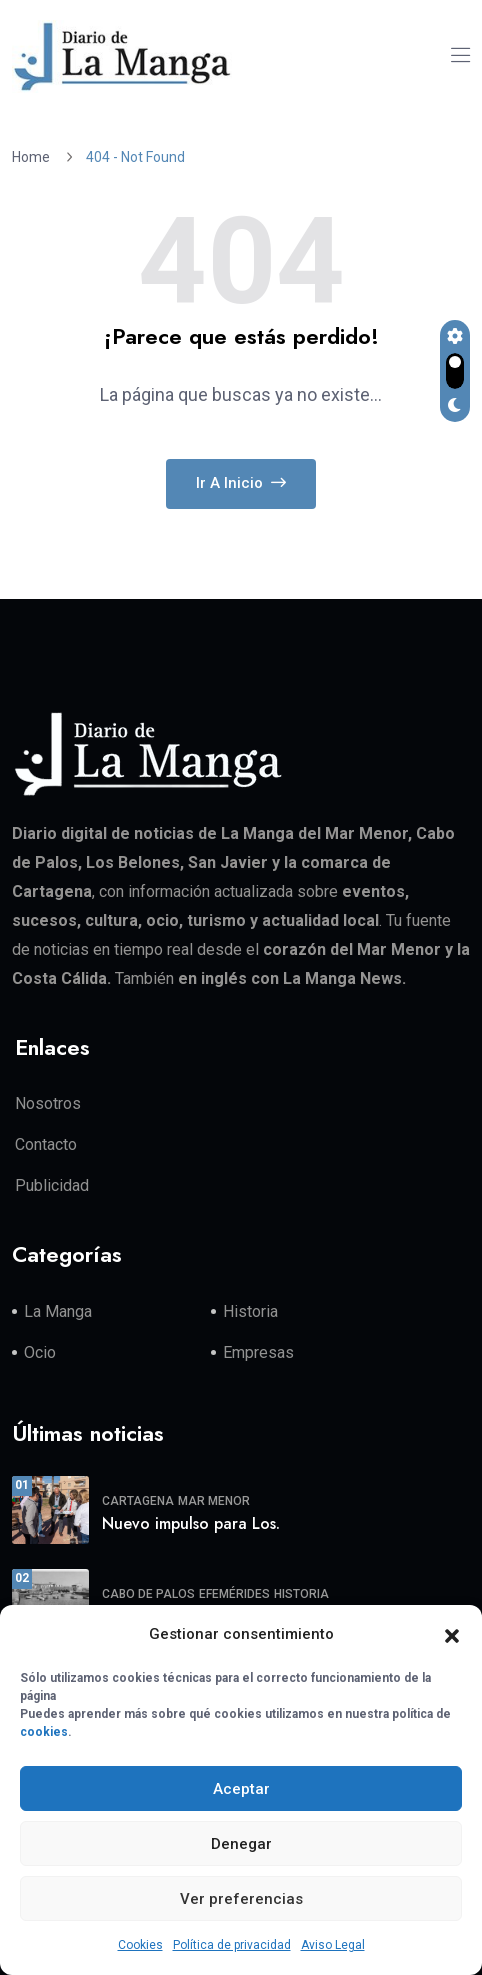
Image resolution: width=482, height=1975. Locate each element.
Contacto (46, 1144)
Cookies (140, 1945)
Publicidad (52, 1185)
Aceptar (241, 1789)
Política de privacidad (232, 1945)
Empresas (258, 1352)
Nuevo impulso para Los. (191, 1523)
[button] (452, 1635)
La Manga (58, 1311)
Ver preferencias (241, 1899)
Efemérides (234, 1594)
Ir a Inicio (241, 483)
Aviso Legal (333, 1945)
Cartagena (138, 1501)
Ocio (40, 1352)
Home (34, 157)
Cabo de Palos (148, 1594)
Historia (250, 1311)
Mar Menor (214, 1501)
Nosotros (48, 1103)
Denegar (241, 1844)
